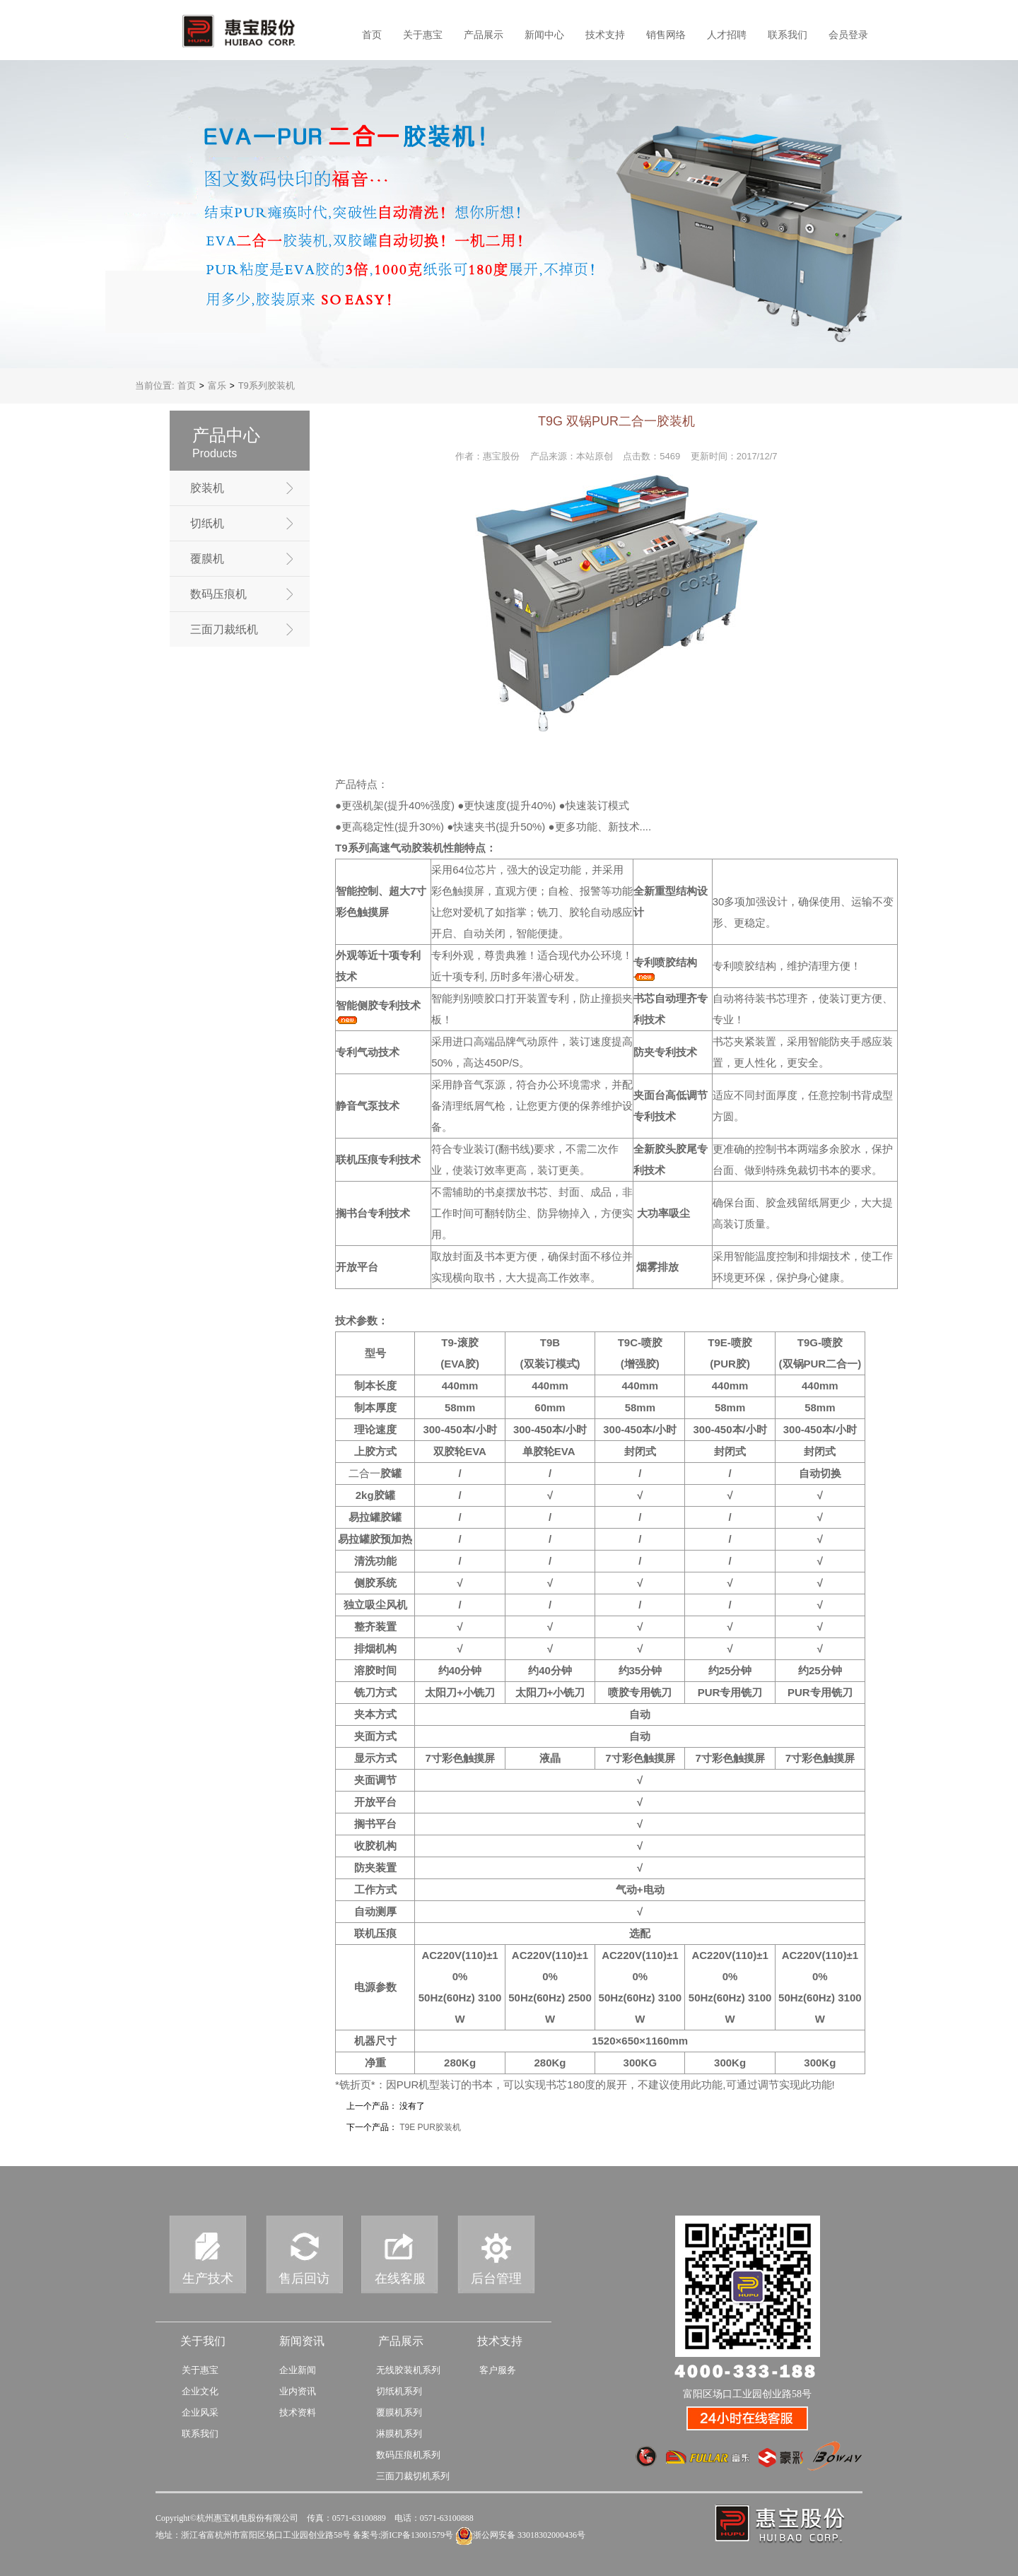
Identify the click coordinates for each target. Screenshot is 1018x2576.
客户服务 (497, 2370)
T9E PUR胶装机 (430, 2127)
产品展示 (483, 35)
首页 (372, 35)
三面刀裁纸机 (224, 629)
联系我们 (787, 35)
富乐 (217, 385)
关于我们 (203, 2341)
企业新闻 (297, 2370)
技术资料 (297, 2412)
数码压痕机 (218, 594)
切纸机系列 (399, 2391)
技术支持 (605, 35)
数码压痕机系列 (408, 2454)
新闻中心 (544, 35)
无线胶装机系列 (408, 2370)
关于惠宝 (423, 35)
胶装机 (207, 488)
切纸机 (207, 523)
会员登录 (848, 35)
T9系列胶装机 (266, 385)
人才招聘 (727, 35)
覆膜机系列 (399, 2412)
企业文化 (200, 2391)
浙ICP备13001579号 (416, 2535)
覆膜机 (207, 559)
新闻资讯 (301, 2341)
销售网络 (666, 35)
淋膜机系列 (399, 2433)
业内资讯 (297, 2391)
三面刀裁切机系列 (413, 2476)
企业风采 (200, 2412)
